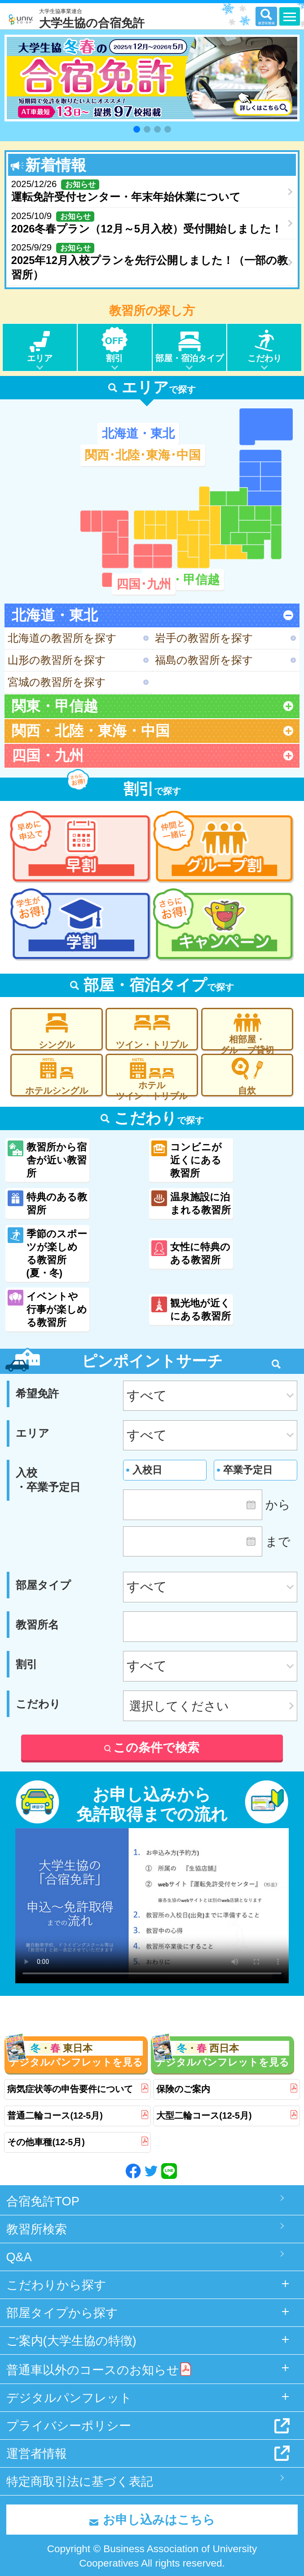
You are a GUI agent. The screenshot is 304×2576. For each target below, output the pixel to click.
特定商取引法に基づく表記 (79, 2481)
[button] (136, 129)
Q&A (19, 2257)
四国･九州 (143, 584)
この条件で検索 (151, 1747)
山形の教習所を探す (57, 660)
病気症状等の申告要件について (77, 2089)
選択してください (179, 1706)
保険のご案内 (226, 2089)
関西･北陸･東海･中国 (143, 455)
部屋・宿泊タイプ (190, 345)
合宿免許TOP (42, 2201)
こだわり (264, 345)
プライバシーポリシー (68, 2426)
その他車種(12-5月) (77, 2142)
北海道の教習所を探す (62, 638)
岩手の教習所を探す (204, 638)
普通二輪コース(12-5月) (77, 2116)
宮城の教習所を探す (57, 682)
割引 (115, 345)
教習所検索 (36, 2229)
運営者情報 (36, 2453)
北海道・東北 (138, 433)
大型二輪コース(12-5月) (226, 2116)
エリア (40, 345)
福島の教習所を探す (204, 660)
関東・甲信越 (183, 579)
